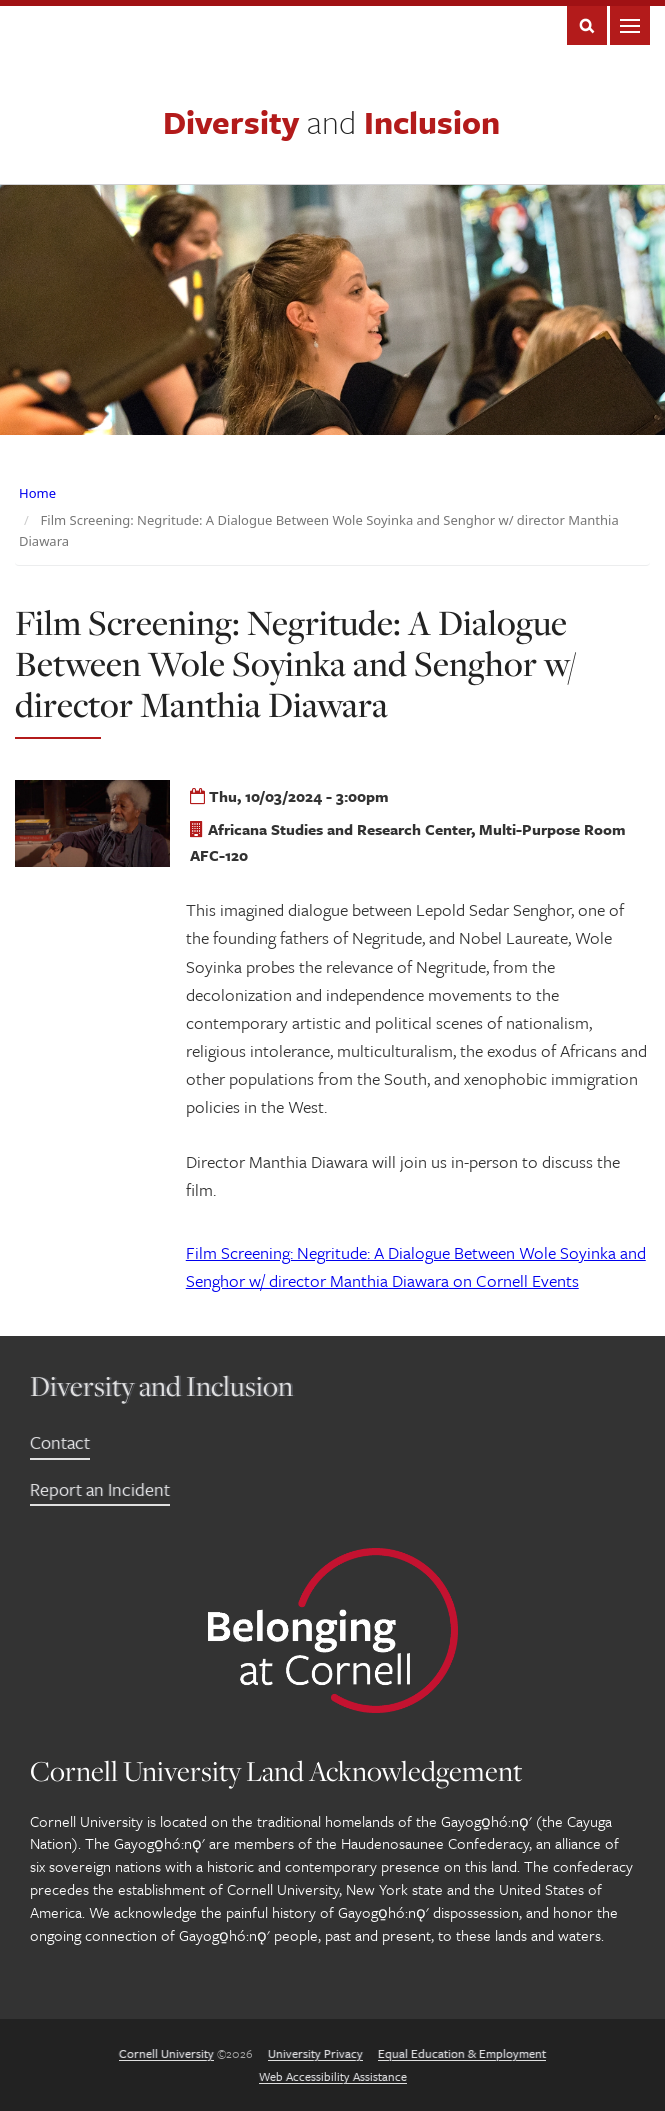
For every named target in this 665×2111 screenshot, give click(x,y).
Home (37, 493)
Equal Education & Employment (462, 2053)
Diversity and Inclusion (161, 1385)
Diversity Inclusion (331, 122)
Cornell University (166, 2053)
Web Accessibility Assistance (333, 2076)
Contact (60, 1442)
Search (587, 25)
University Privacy (315, 2053)
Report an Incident (100, 1489)
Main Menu (630, 25)
